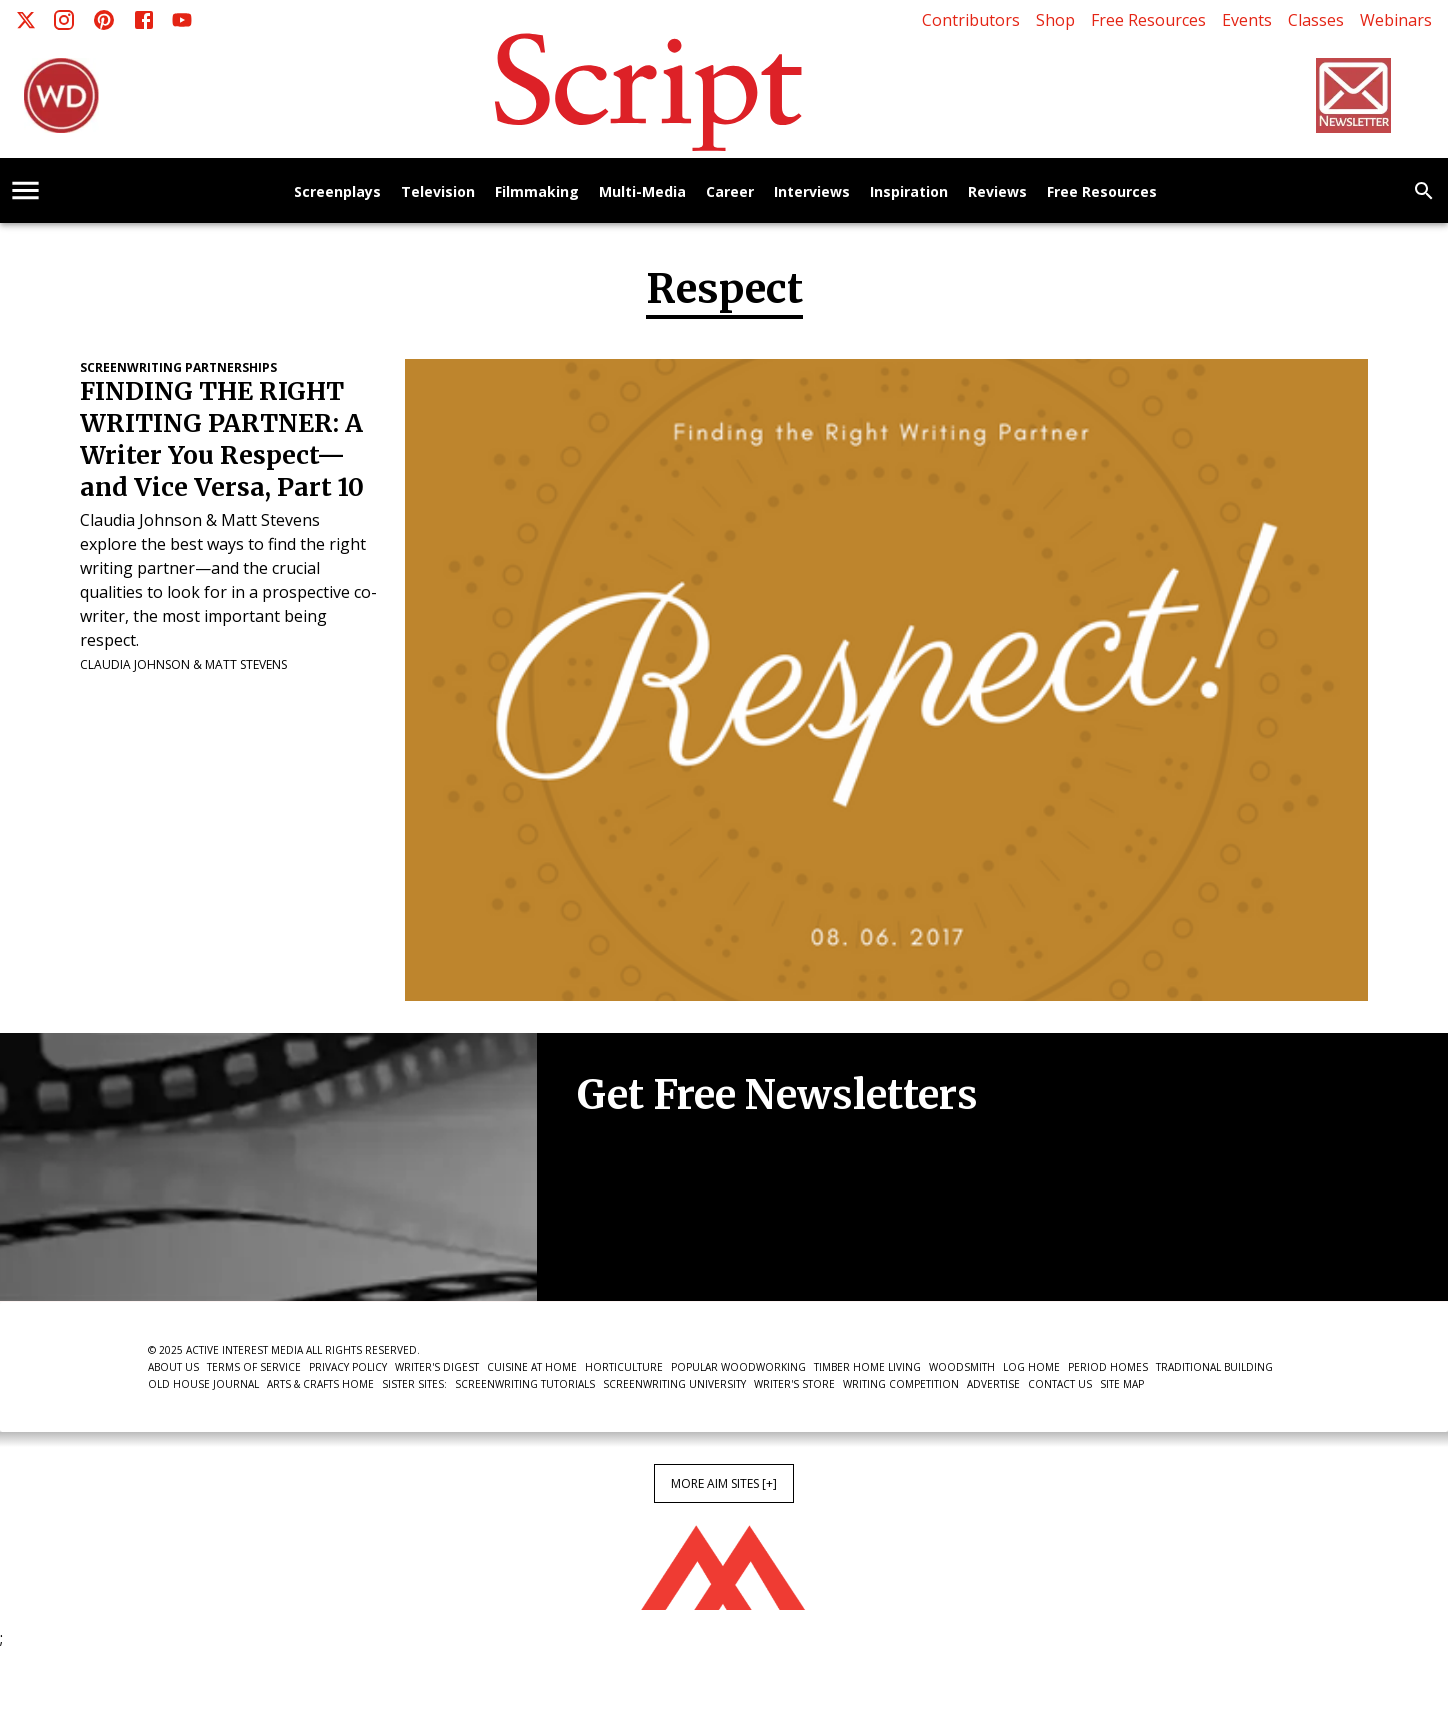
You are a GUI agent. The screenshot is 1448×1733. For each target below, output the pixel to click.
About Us (173, 1367)
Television (438, 192)
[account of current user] (25, 190)
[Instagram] (64, 20)
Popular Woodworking (738, 1367)
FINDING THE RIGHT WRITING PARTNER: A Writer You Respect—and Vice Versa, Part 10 (222, 439)
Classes (1316, 20)
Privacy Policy (348, 1367)
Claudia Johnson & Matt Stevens (183, 664)
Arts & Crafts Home (320, 1384)
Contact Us (1060, 1384)
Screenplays (337, 192)
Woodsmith (962, 1367)
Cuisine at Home (532, 1367)
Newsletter (648, 1240)
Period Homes (1108, 1367)
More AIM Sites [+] (724, 1483)
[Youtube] (182, 20)
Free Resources (1148, 20)
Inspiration (909, 192)
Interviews (812, 192)
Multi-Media (642, 192)
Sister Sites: (414, 1384)
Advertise (993, 1384)
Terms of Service (254, 1367)
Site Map (1122, 1384)
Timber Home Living (867, 1367)
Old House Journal (203, 1384)
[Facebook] (144, 20)
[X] (26, 20)
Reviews (997, 192)
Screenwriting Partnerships (178, 367)
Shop (1055, 20)
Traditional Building (1214, 1367)
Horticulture (624, 1367)
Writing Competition (901, 1384)
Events (1247, 20)
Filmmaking (537, 192)
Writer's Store (794, 1384)
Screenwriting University (674, 1384)
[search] (1424, 191)
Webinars (1396, 20)
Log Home (1031, 1367)
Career (730, 192)
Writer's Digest (437, 1367)
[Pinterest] (104, 20)
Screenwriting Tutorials (525, 1384)
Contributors (971, 20)
